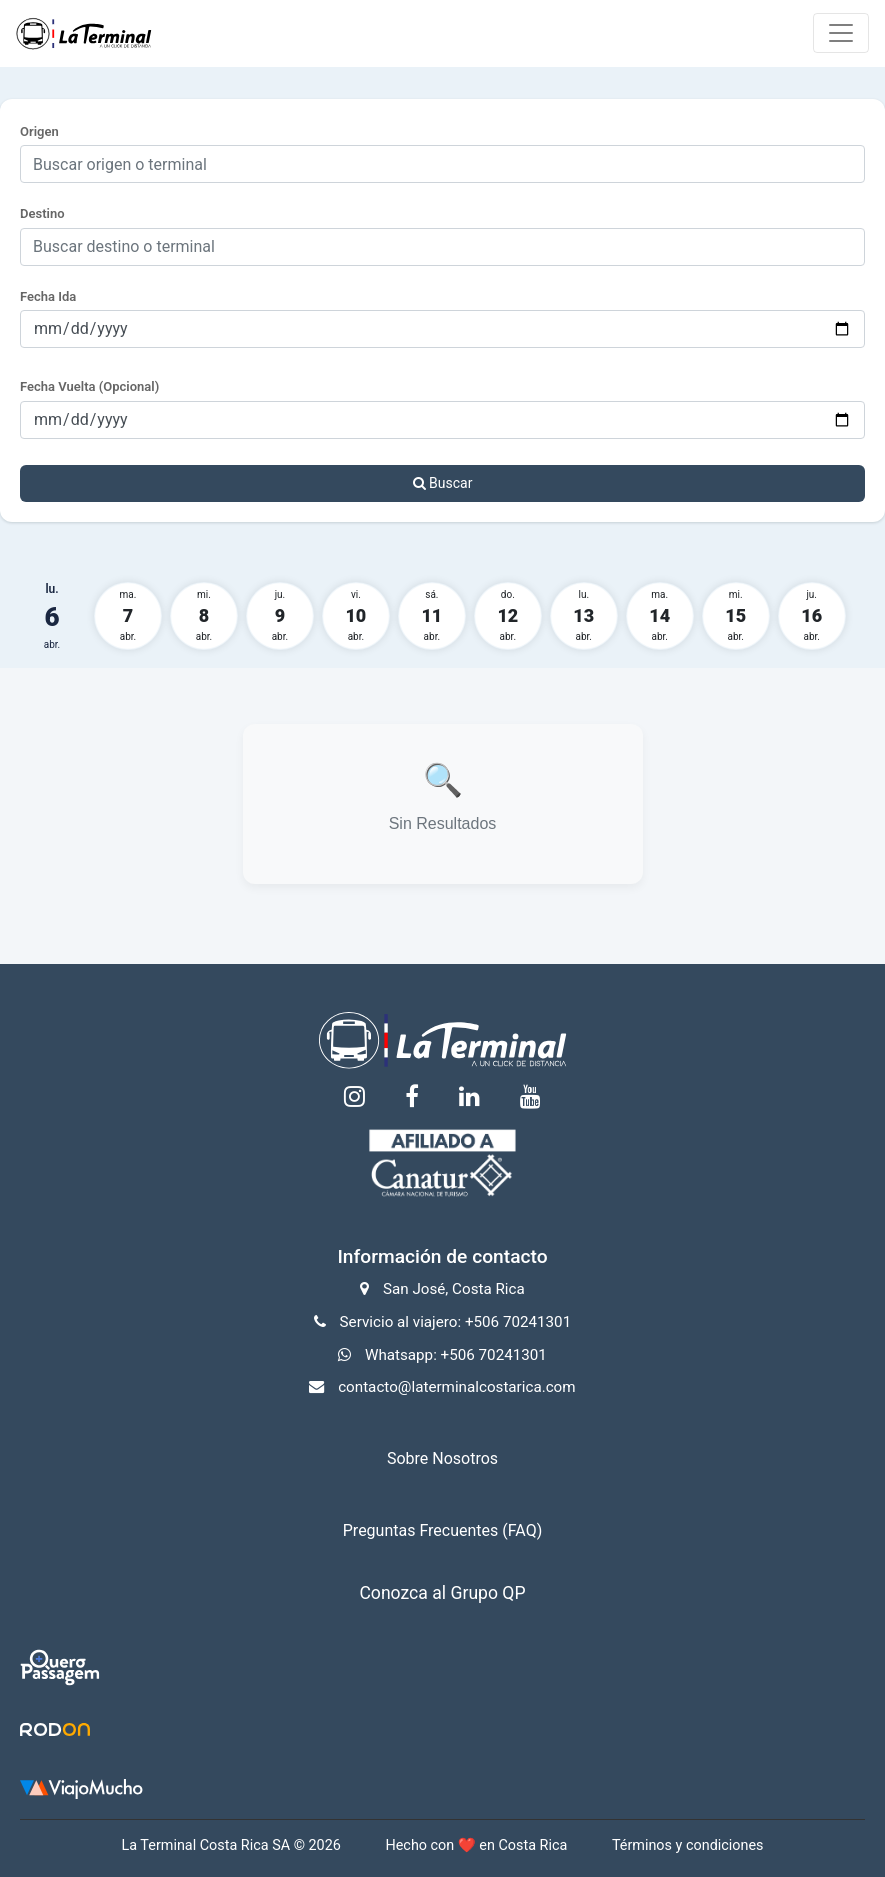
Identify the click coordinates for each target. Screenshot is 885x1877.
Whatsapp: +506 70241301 (456, 1355)
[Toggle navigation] (841, 33)
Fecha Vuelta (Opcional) (89, 386)
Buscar (443, 483)
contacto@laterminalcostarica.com (456, 1387)
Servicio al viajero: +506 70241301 (456, 1322)
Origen (39, 131)
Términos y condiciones (688, 1845)
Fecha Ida (48, 296)
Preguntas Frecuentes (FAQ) (442, 1530)
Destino (42, 213)
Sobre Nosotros (442, 1458)
